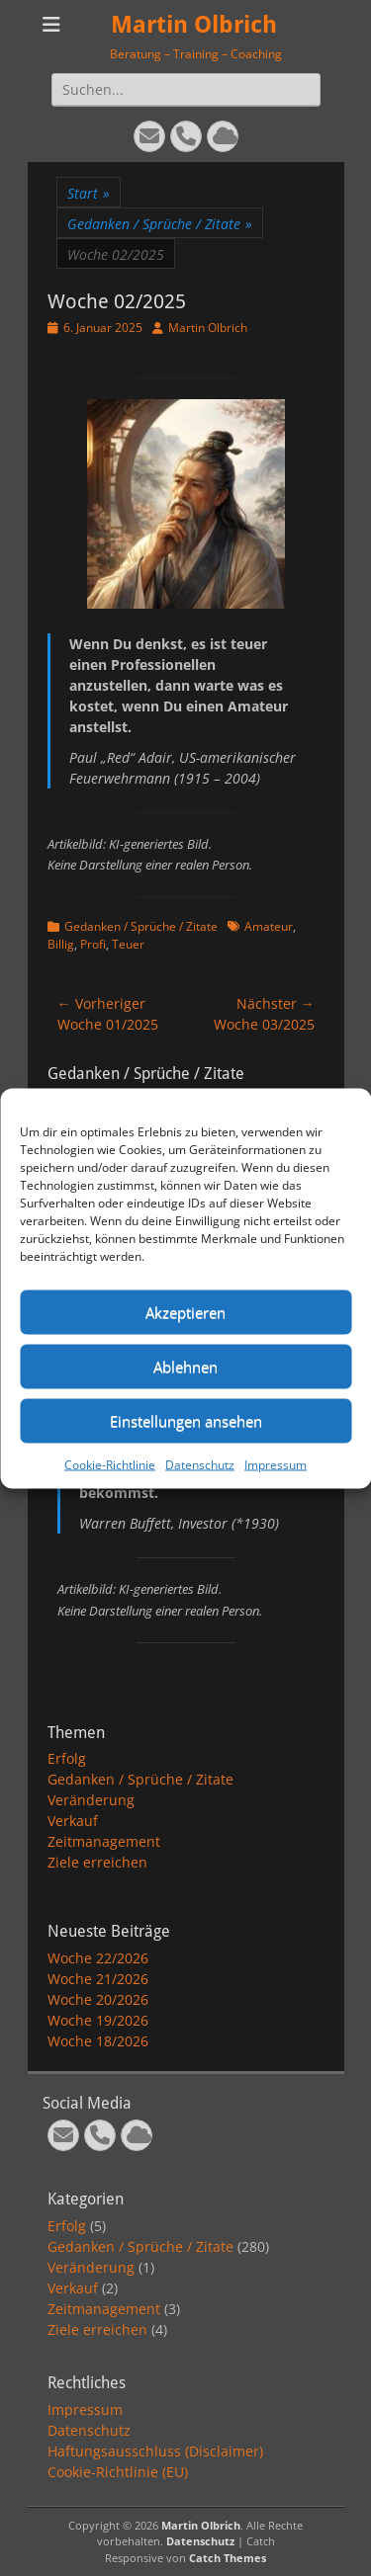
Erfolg (66, 1758)
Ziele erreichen (97, 1862)
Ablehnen (185, 1366)
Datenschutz (199, 1463)
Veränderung (91, 1799)
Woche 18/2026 (97, 2041)
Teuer (128, 944)
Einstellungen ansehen (186, 1421)
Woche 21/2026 (97, 1978)
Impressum (275, 1463)
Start (88, 193)
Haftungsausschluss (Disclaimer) (155, 2451)
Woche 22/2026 (97, 1958)
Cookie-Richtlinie (109, 1463)
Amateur (268, 926)
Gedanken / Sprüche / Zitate (159, 223)
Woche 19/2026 (97, 2020)
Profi (93, 944)
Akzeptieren (185, 1312)
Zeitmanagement (103, 1841)
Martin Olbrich (194, 25)
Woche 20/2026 (97, 1999)
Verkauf (72, 1820)
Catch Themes (227, 2557)
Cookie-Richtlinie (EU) (117, 2471)
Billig (60, 944)
